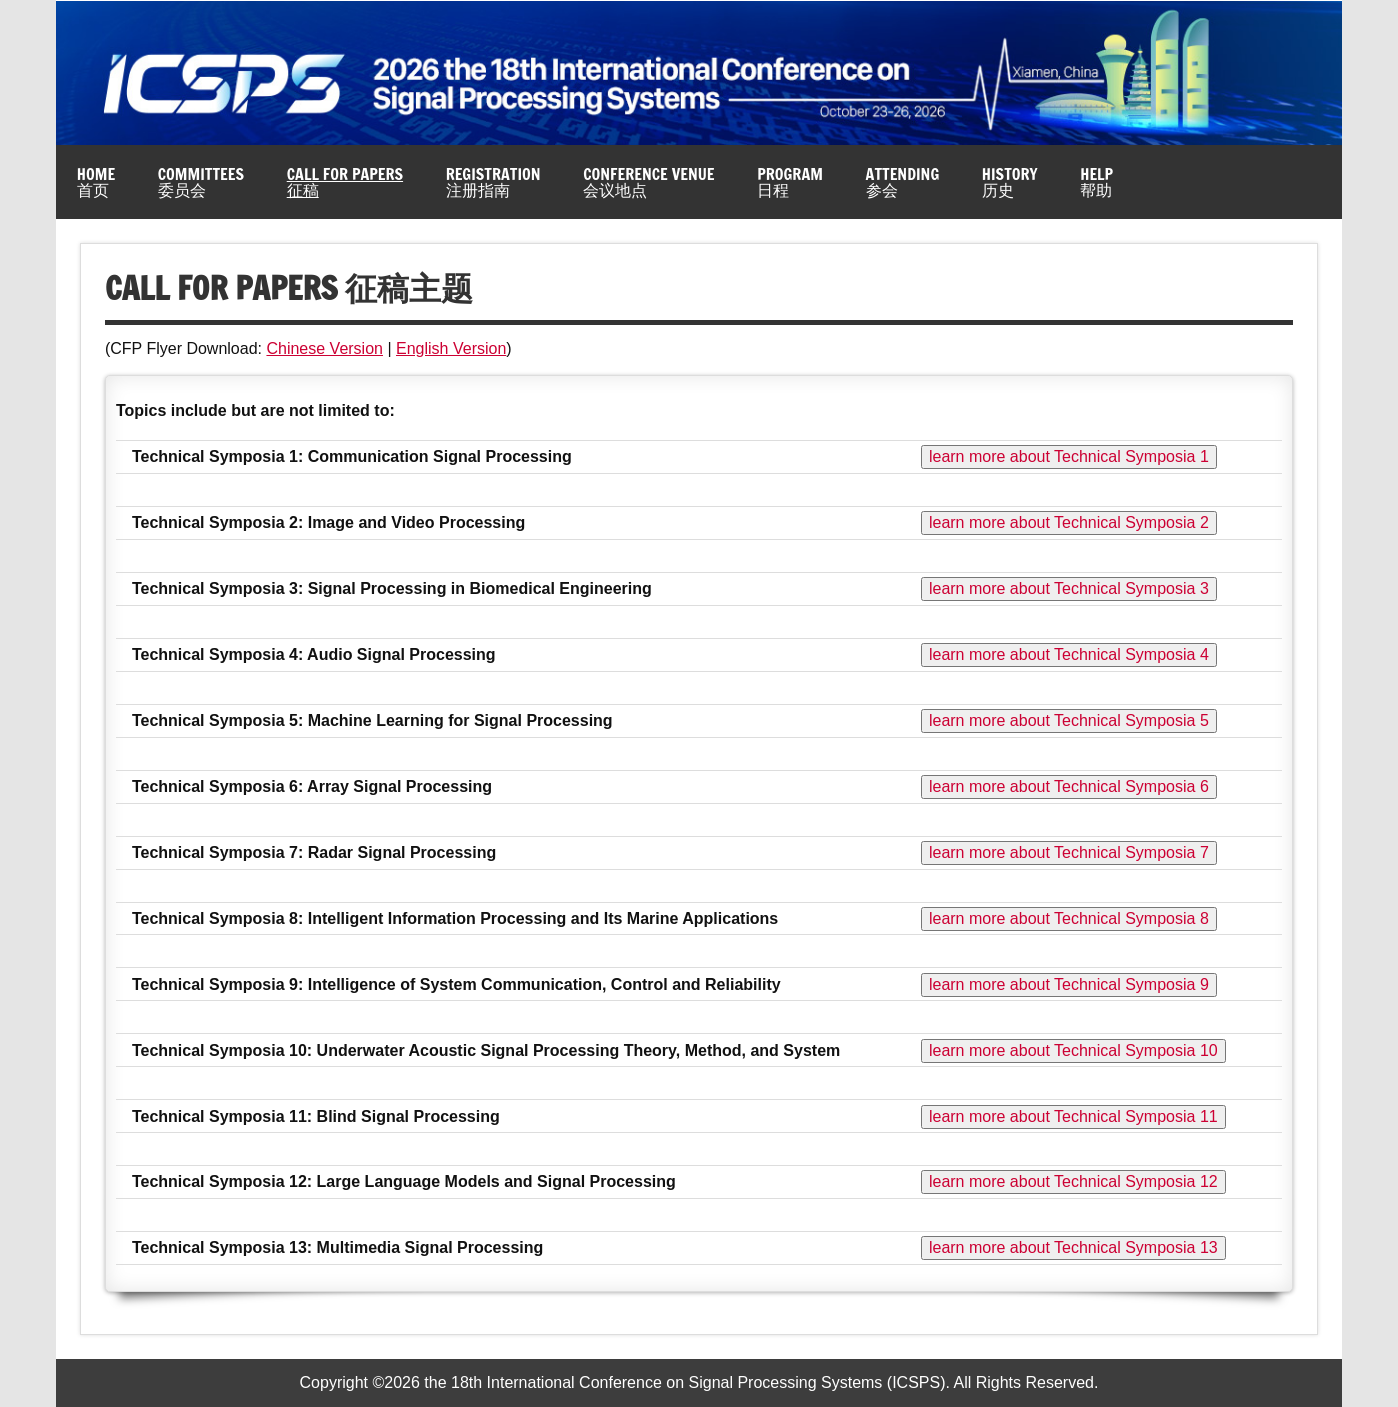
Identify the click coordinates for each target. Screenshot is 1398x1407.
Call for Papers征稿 (345, 182)
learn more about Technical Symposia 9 (1069, 984)
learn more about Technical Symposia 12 (1073, 1181)
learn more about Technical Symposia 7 (1069, 852)
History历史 (1010, 182)
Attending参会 (903, 182)
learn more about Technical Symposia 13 (1073, 1247)
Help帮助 (1096, 182)
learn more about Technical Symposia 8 (1069, 918)
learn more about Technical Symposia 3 (1069, 588)
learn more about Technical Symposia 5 (1069, 720)
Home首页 (96, 182)
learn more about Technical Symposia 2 (1069, 522)
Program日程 (790, 182)
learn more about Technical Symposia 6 (1069, 786)
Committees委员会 (201, 182)
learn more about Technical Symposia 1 (1069, 456)
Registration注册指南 (493, 182)
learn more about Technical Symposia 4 (1069, 654)
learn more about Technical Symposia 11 (1073, 1116)
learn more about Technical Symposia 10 (1073, 1050)
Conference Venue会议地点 (648, 182)
